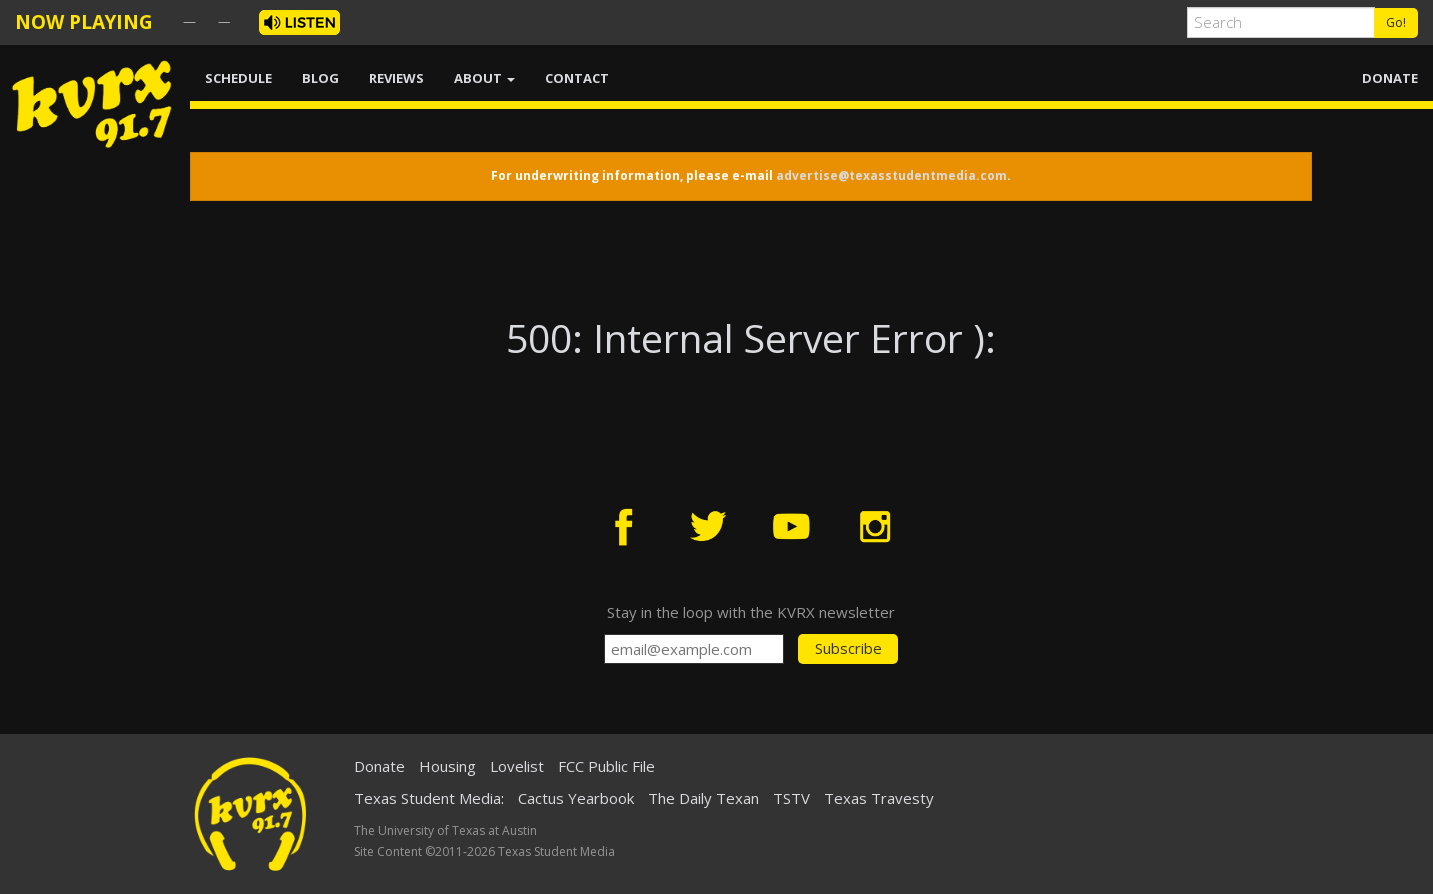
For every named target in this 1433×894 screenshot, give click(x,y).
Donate (379, 766)
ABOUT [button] (484, 78)
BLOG (320, 78)
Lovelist (517, 766)
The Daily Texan (703, 798)
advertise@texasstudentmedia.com (891, 175)
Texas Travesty (879, 798)
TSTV (791, 798)
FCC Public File (606, 766)
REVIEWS (396, 78)
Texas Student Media (427, 798)
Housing (447, 766)
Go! (1396, 22)
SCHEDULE (238, 78)
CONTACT (577, 78)
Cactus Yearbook (576, 798)
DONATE (1390, 78)
